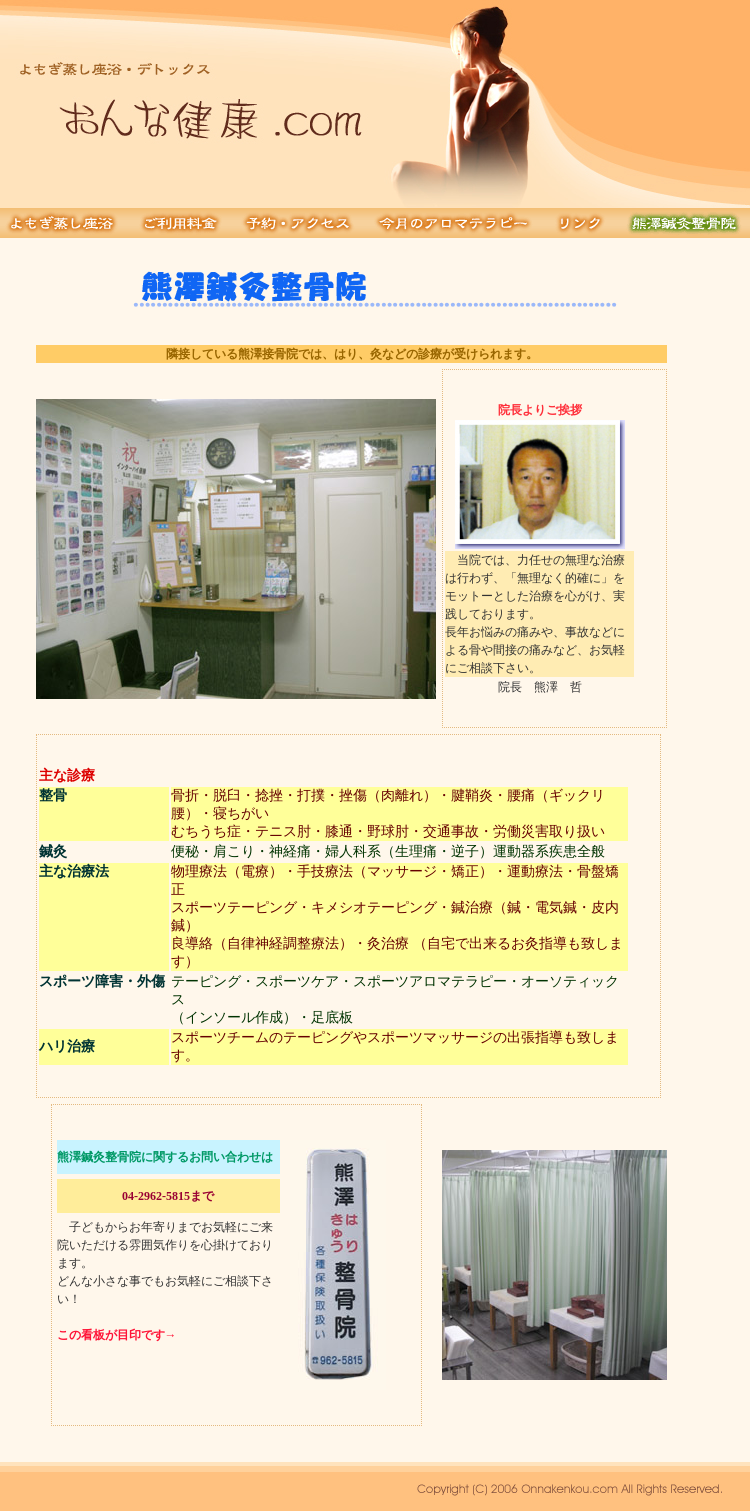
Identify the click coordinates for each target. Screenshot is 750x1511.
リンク (580, 223)
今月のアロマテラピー (454, 223)
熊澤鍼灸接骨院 (683, 223)
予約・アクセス (299, 223)
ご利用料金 (181, 223)
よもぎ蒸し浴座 (65, 223)
